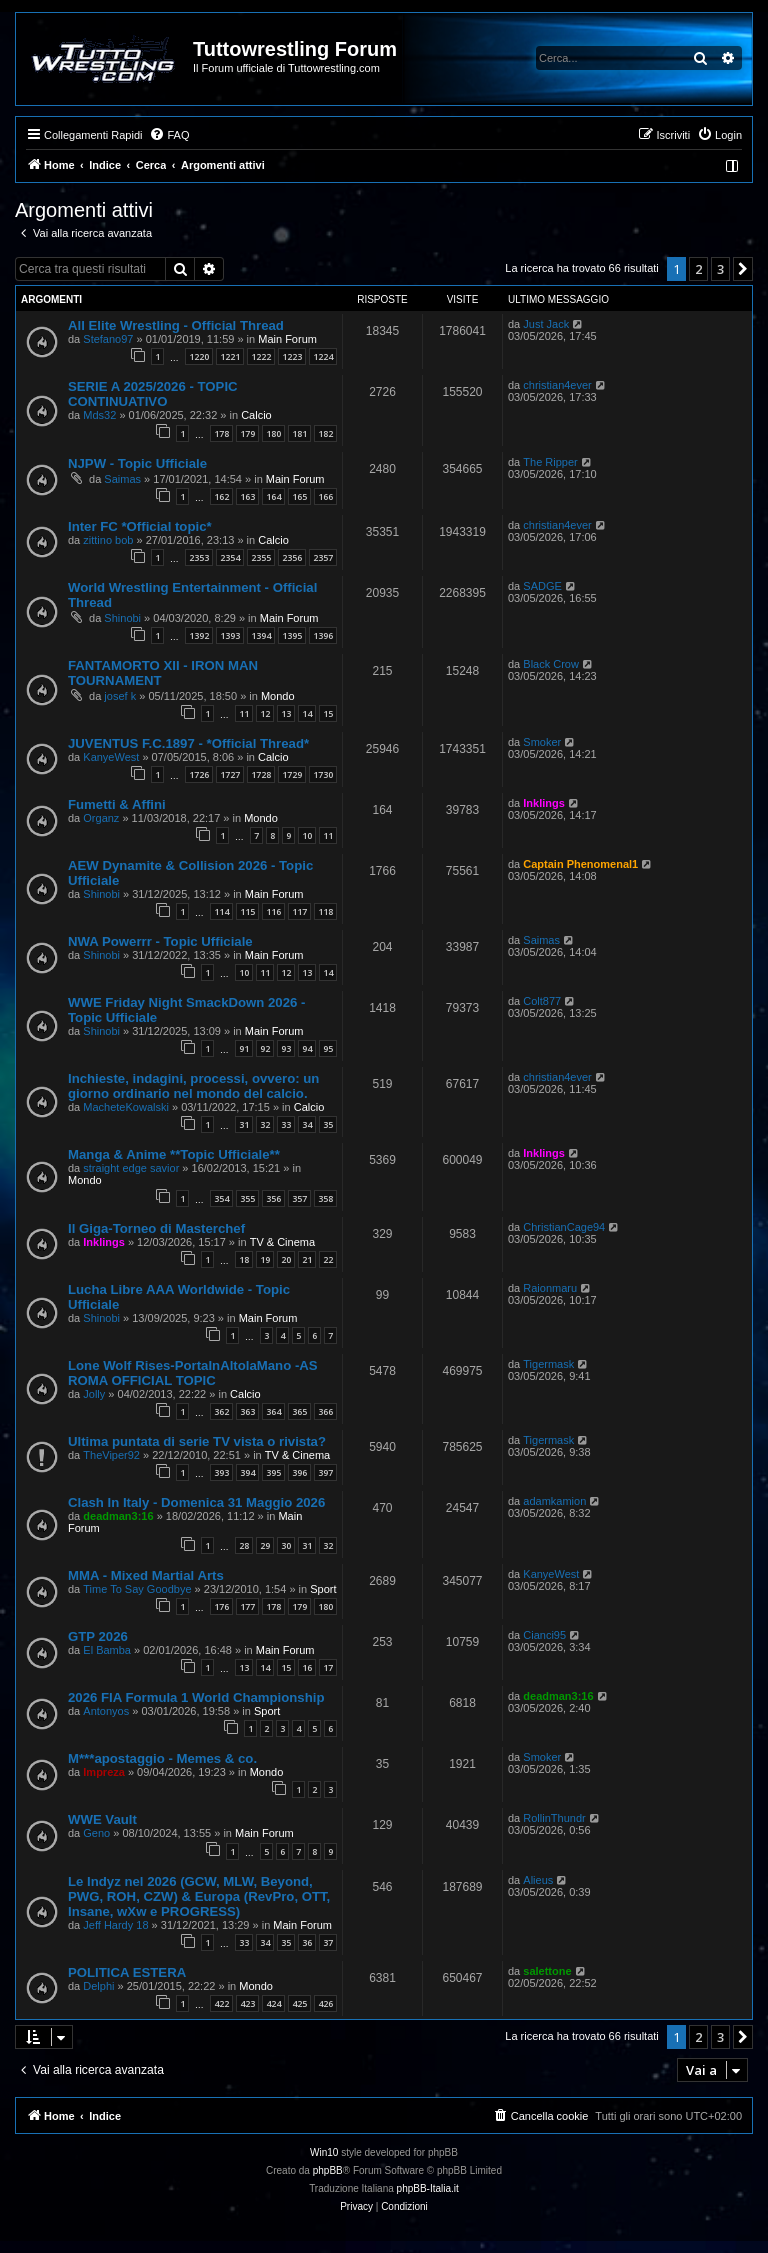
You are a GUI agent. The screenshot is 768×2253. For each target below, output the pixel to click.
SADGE (542, 586)
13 (286, 713)
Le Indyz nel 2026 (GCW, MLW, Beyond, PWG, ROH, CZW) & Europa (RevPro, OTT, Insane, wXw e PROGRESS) (199, 1896)
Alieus (538, 1880)
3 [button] (720, 269)
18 (244, 1259)
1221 (230, 356)
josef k (120, 696)
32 (265, 1124)
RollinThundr (554, 1818)
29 (265, 1545)
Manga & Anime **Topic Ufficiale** (174, 1154)
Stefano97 (108, 339)
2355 (261, 557)
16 (307, 1667)
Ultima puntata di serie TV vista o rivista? (197, 1441)
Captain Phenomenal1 (580, 864)
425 (299, 2003)
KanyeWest (111, 757)
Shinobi (122, 618)
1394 (261, 635)
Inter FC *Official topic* (140, 526)
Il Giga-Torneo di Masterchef (156, 1228)
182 (325, 433)
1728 (261, 774)
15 (328, 713)
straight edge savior (131, 1168)
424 (273, 2003)
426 (325, 2003)
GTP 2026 (98, 1636)
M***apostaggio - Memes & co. (162, 1758)
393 (221, 1472)
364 (273, 1411)
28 (244, 1545)
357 (299, 1198)
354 (221, 1198)
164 (273, 496)
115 (247, 911)
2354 (230, 557)
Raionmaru (550, 1288)
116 (273, 911)
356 (273, 1198)
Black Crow (551, 664)
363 (247, 1411)
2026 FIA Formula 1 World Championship (196, 1697)
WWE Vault (102, 1819)
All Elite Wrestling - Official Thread (176, 325)
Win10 (324, 2152)
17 (328, 1667)
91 (244, 1048)
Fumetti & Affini (117, 804)
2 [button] (698, 269)
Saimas (122, 479)
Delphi (98, 1986)
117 (299, 911)
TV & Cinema (282, 1242)
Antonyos (106, 1711)
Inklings (544, 803)
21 (307, 1259)
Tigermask (548, 1364)
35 (328, 1124)
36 (307, 1942)
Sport (323, 1589)
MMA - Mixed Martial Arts (146, 1575)
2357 (323, 557)
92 (265, 1048)
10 (307, 835)
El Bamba (107, 1650)
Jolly (94, 1394)
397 (325, 1472)
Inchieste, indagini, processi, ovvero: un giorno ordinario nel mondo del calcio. (193, 1086)
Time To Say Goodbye (137, 1589)
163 (247, 496)
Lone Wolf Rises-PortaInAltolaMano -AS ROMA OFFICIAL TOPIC (193, 1373)
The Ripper (550, 462)
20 (286, 1259)
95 (328, 1048)
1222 (261, 356)
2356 (292, 557)
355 (247, 1198)
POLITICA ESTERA (127, 1972)
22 (328, 1259)
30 (286, 1545)
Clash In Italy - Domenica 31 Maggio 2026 (196, 1502)
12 (265, 713)
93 (286, 1048)
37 (328, 1942)
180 (273, 433)
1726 (199, 774)
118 (325, 911)
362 (221, 1411)
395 (273, 1472)
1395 (292, 635)
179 (247, 433)
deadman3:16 (118, 1516)
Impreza (104, 1772)
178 (221, 433)
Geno (96, 1833)
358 (325, 1198)
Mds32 (99, 415)
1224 (323, 356)
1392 (199, 635)
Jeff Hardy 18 (115, 1925)
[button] (743, 269)
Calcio (256, 415)
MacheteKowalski (126, 1107)
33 (286, 1124)
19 (265, 1259)
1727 (230, 774)
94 (307, 1048)
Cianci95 (544, 1635)
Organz (101, 818)
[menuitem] (169, 135)
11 (244, 713)
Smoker (542, 742)
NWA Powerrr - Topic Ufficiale (160, 941)
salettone (547, 1971)
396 (299, 1472)
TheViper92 (111, 1455)
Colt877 (542, 1001)
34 (307, 1124)
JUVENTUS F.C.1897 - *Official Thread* (188, 743)
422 (221, 2003)
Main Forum (287, 339)
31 (244, 1124)
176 (221, 1606)
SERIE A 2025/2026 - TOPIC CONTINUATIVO (153, 394)
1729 (292, 774)
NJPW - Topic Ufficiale (137, 463)
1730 (323, 774)
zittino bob (108, 540)
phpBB (328, 2170)
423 (247, 2003)
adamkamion (554, 1501)
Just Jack (546, 324)
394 (247, 1472)
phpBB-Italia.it (428, 2188)
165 (299, 496)
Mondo (278, 696)
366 (325, 1411)
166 (325, 496)
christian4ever (557, 385)
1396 (323, 635)
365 (299, 1411)
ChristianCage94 (564, 1227)
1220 (199, 356)
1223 (292, 356)
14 (307, 713)
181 (299, 433)
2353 (199, 557)
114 (221, 911)
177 (247, 1606)
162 (221, 496)
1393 (230, 635)
